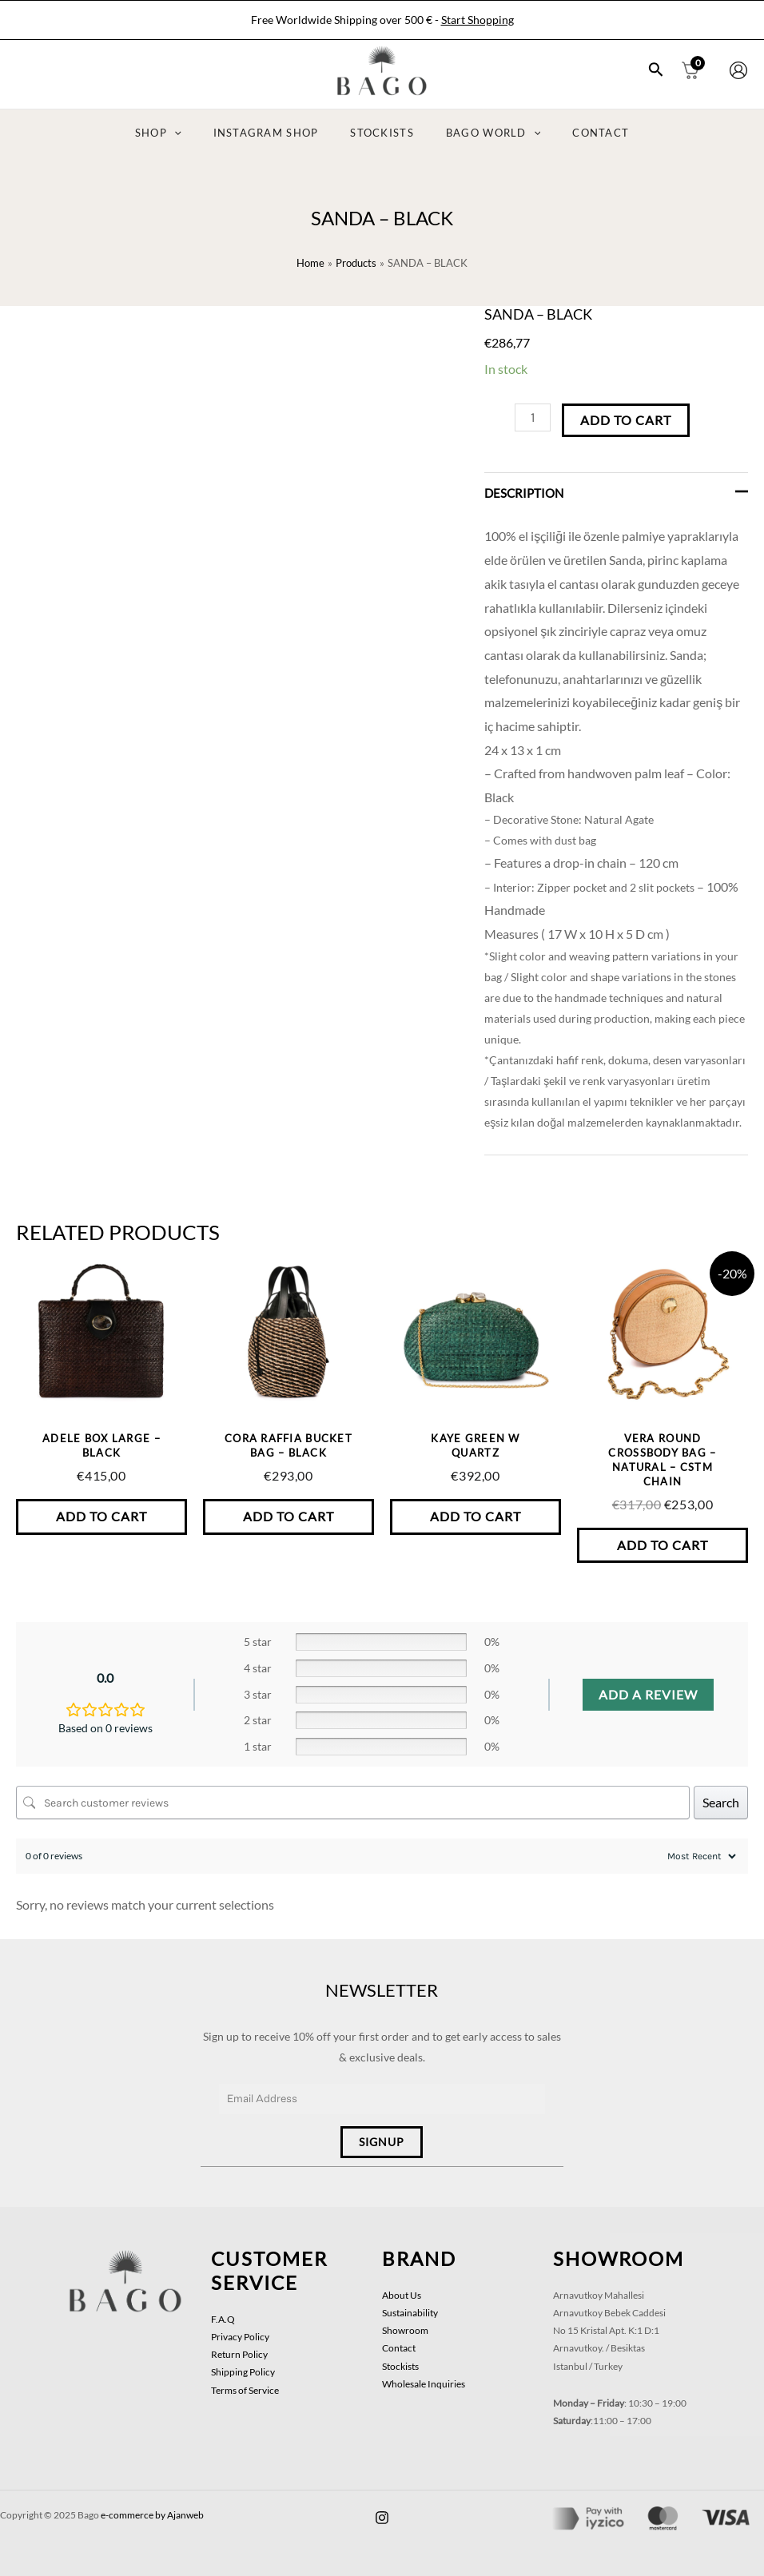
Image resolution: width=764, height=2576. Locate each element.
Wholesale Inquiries (423, 2373)
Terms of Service (245, 2380)
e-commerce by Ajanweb (152, 2504)
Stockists (400, 2356)
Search (720, 1803)
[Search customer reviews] (353, 1804)
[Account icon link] (738, 70)
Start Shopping (477, 19)
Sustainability (410, 2302)
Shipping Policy (243, 2361)
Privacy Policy (240, 2326)
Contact (399, 2337)
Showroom (405, 2320)
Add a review (648, 1695)
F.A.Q (223, 2309)
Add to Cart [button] (101, 1517)
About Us (401, 2285)
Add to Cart (625, 419)
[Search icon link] (656, 70)
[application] (197, 133)
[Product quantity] (533, 417)
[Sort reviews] (699, 1857)
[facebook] (382, 2507)
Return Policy (239, 2344)
